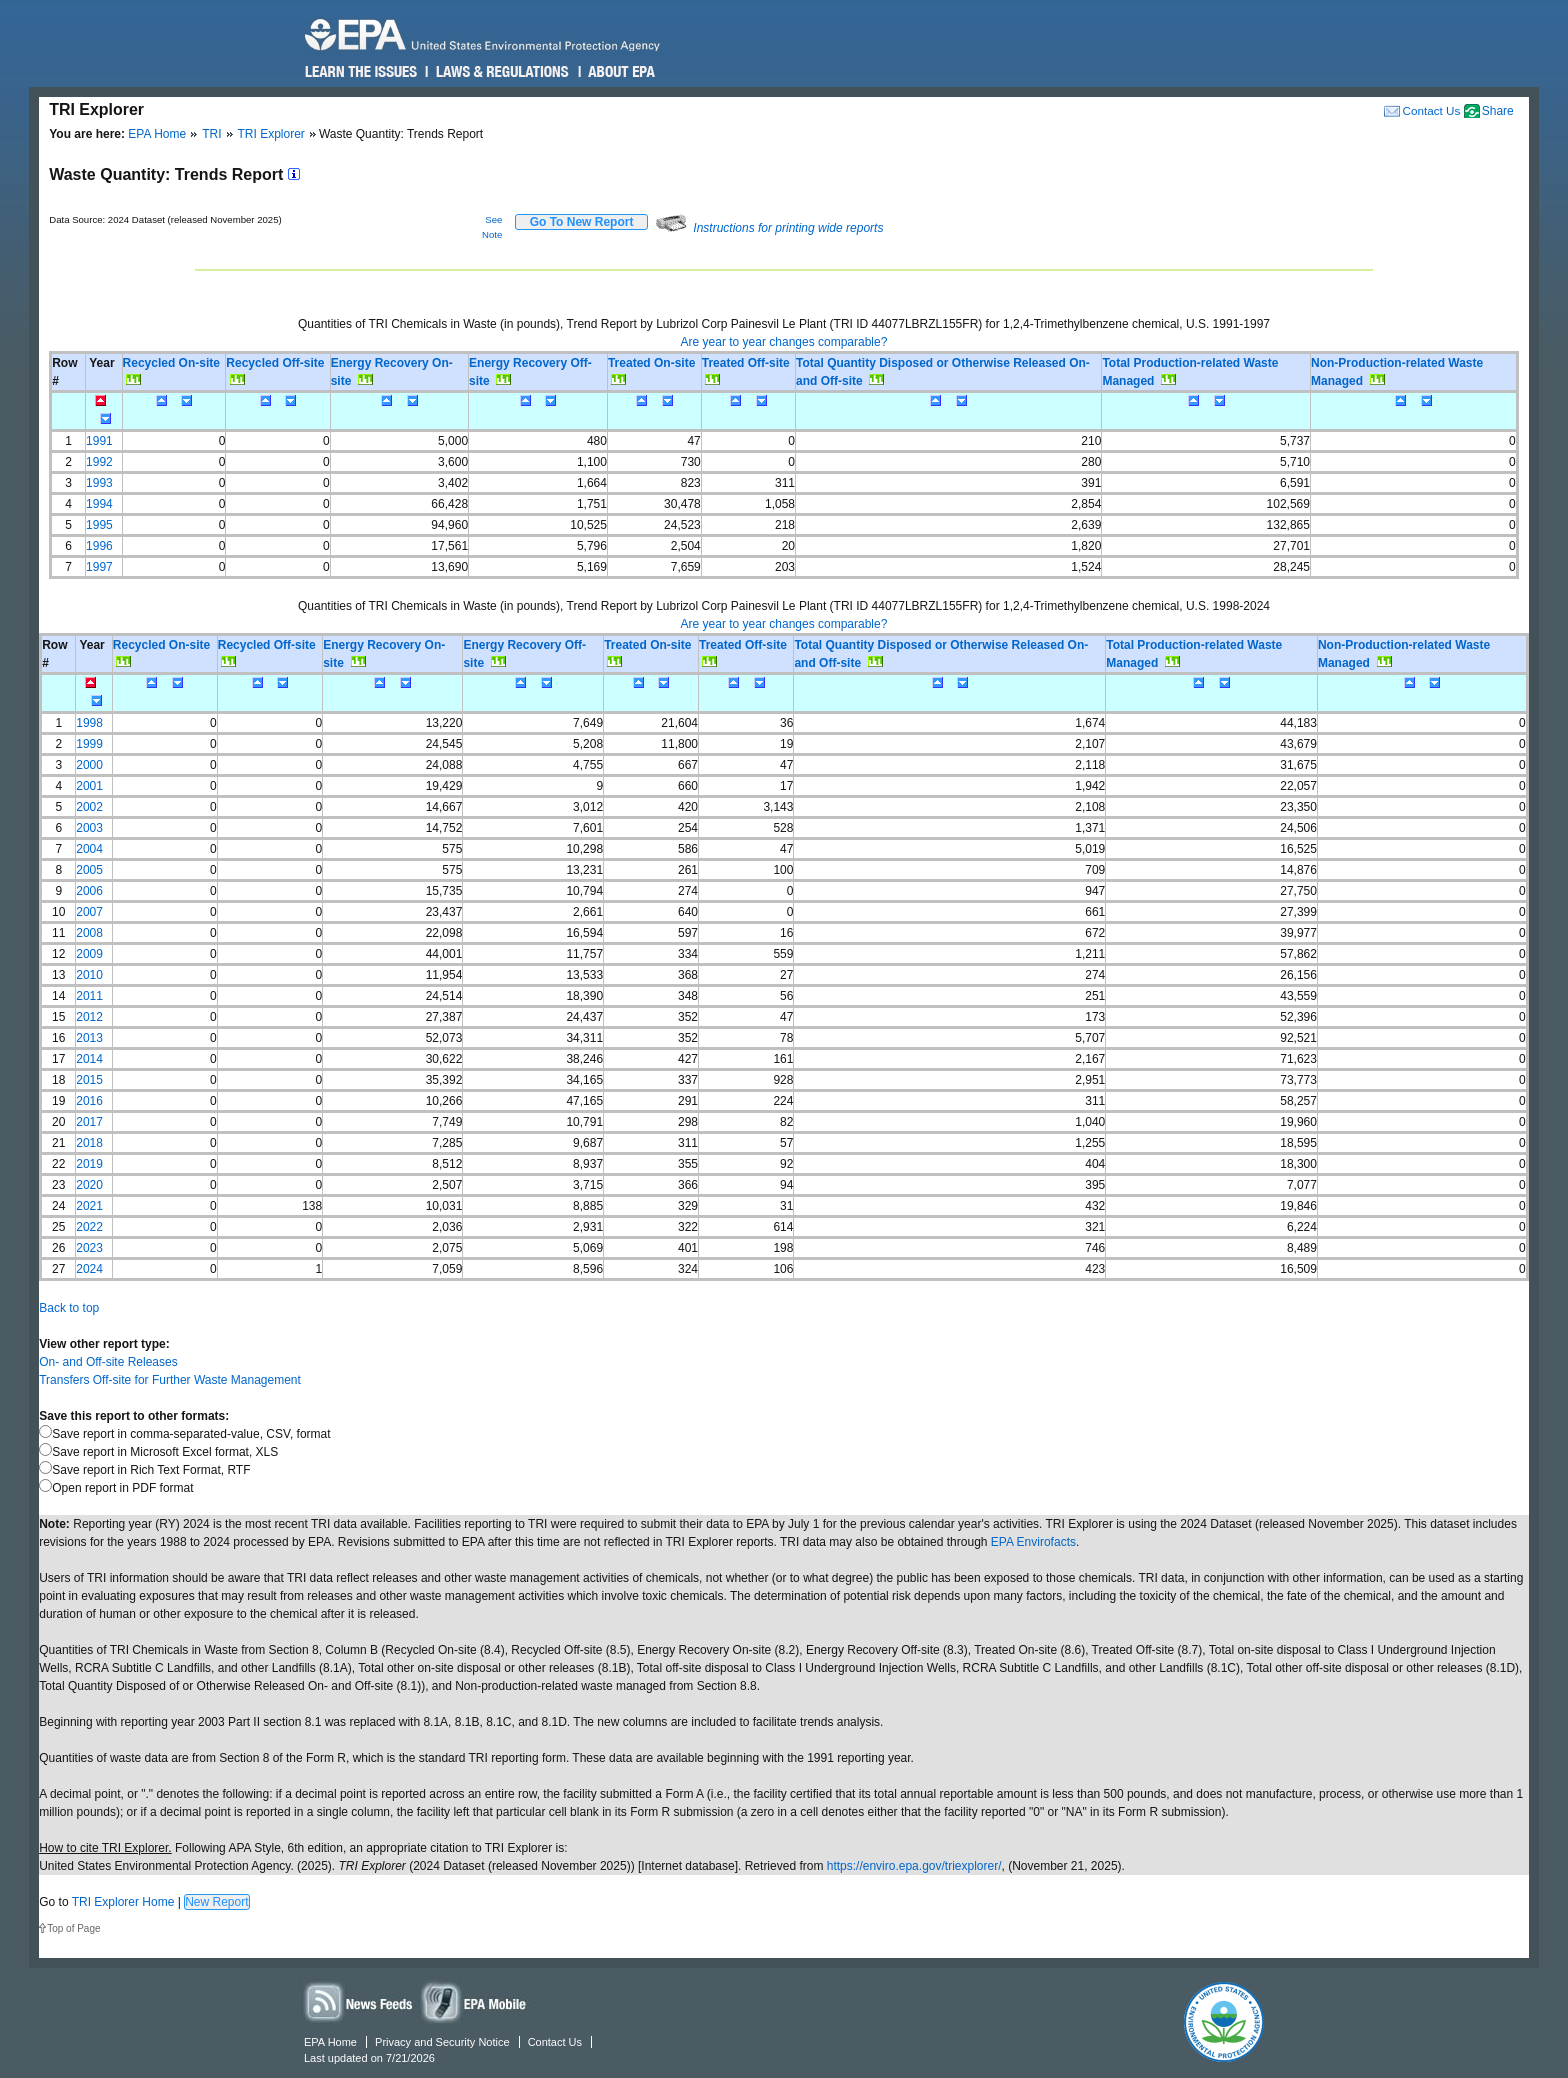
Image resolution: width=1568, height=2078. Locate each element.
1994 (99, 504)
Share (1498, 111)
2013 (89, 1038)
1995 (99, 525)
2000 (89, 765)
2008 (89, 933)
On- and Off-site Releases (108, 1362)
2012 (89, 1017)
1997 (99, 567)
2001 (89, 786)
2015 (89, 1080)
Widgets (475, 2001)
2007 (89, 912)
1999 (89, 744)
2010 (89, 975)
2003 (89, 828)
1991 (99, 441)
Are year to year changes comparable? (784, 342)
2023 (89, 1248)
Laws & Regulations (500, 72)
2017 (89, 1122)
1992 (99, 462)
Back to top (69, 1308)
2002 (89, 807)
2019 (89, 1164)
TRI (211, 134)
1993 (99, 483)
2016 (89, 1101)
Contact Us (1431, 110)
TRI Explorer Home (123, 1902)
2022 (89, 1227)
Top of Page (73, 1928)
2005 (89, 870)
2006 (89, 891)
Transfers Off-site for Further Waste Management (170, 1380)
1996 (99, 546)
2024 (89, 1269)
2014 (89, 1059)
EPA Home (157, 134)
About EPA (620, 72)
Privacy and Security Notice (442, 2042)
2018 (89, 1143)
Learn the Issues (361, 72)
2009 (89, 954)
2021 (89, 1206)
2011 (89, 996)
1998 (89, 723)
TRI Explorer (271, 134)
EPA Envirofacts (1033, 1542)
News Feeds (359, 2001)
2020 (89, 1185)
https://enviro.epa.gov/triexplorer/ (914, 1866)
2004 (89, 849)
